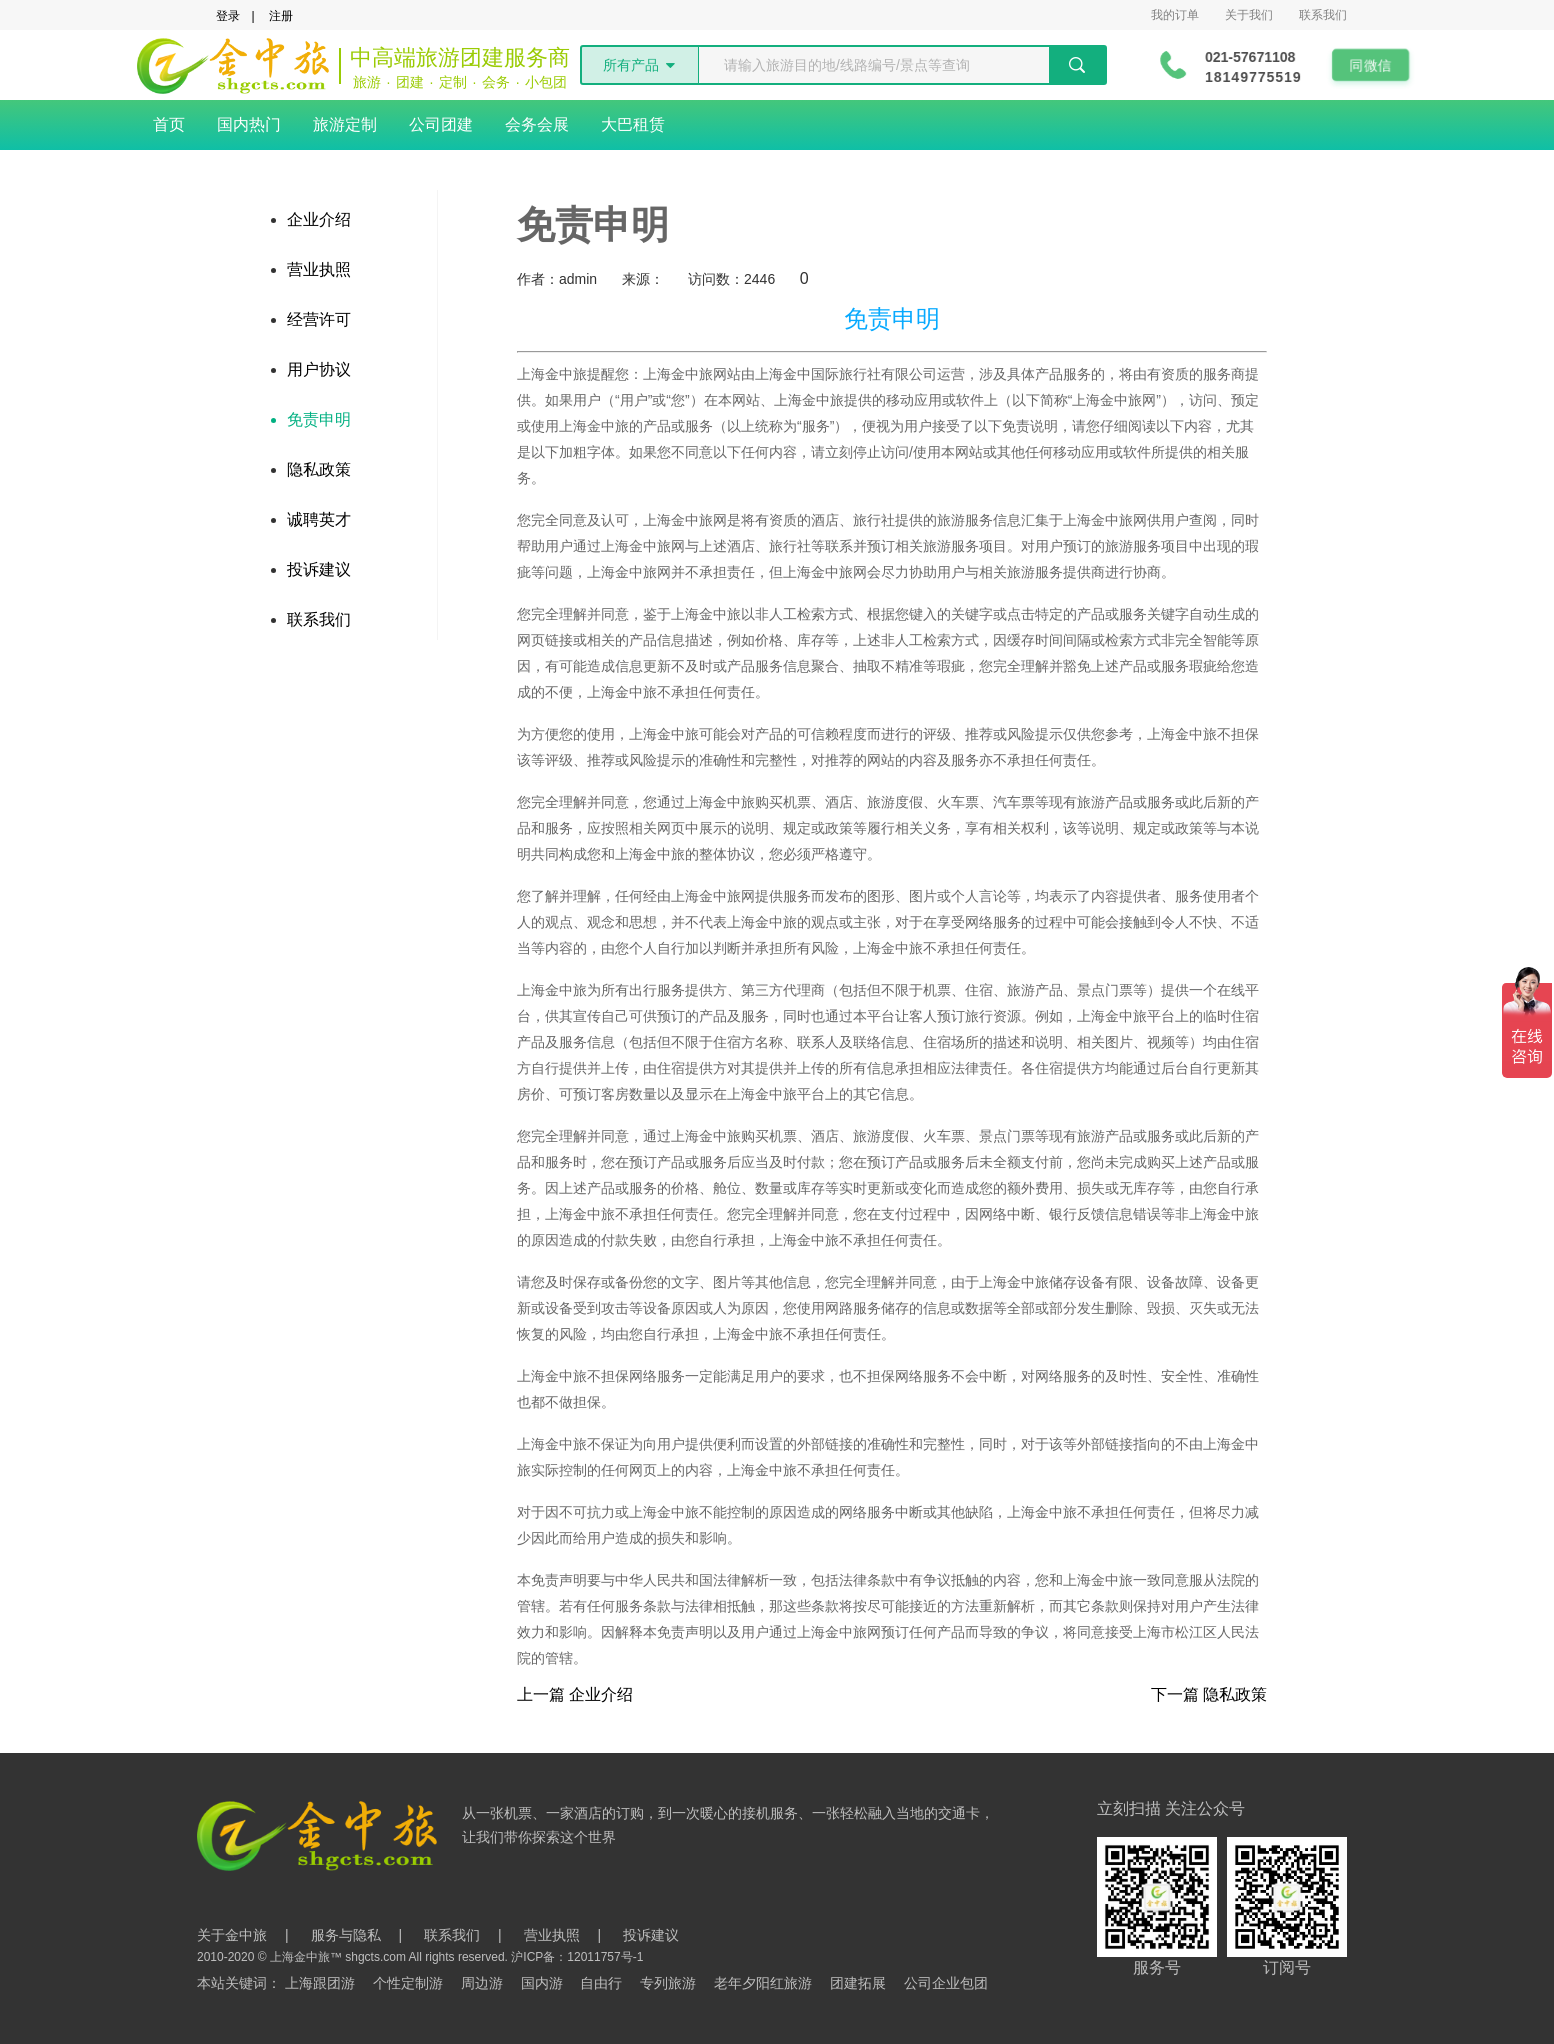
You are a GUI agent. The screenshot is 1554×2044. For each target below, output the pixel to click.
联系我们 (1323, 15)
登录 (228, 16)
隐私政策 (319, 469)
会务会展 (537, 124)
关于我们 (1249, 15)
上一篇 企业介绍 (575, 1695)
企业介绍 (319, 219)
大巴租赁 (633, 124)
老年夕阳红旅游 (763, 1983)
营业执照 (319, 269)
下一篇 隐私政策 (1209, 1695)
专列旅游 (668, 1983)
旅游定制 (345, 124)
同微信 (1375, 65)
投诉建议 (319, 569)
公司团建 (441, 124)
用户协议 (319, 369)
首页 (169, 124)
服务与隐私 (346, 1935)
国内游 (542, 1983)
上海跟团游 (320, 1983)
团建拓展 (858, 1983)
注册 (281, 16)
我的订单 (1175, 15)
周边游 (482, 1983)
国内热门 (249, 124)
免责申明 (319, 419)
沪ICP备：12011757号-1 (577, 1957)
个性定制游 (408, 1983)
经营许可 (319, 319)
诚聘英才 (319, 519)
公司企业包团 (946, 1983)
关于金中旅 (232, 1935)
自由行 (601, 1983)
